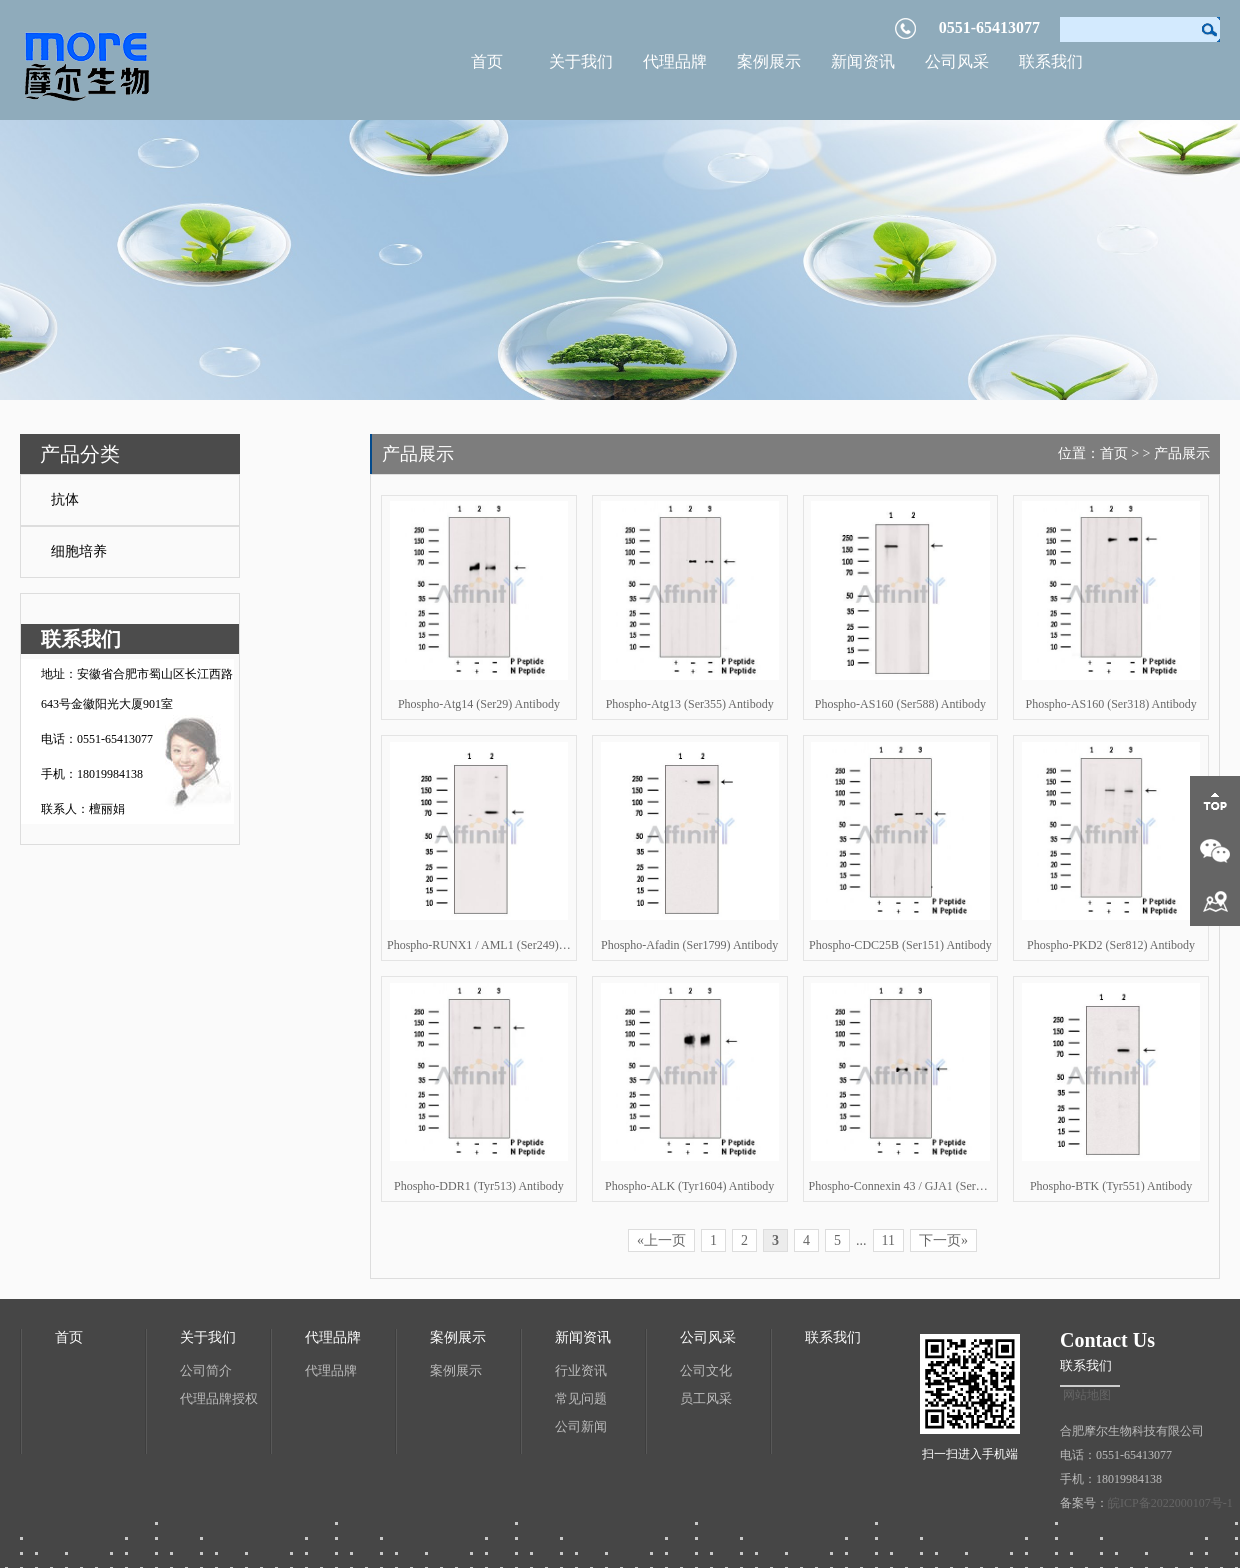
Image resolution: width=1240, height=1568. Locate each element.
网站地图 (1087, 1395)
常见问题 (581, 1398)
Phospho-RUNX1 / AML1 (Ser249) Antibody (479, 945)
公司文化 (706, 1370)
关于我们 (581, 61)
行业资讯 (581, 1370)
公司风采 (957, 61)
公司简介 (206, 1370)
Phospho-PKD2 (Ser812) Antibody (1111, 945)
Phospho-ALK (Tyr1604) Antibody (689, 1186)
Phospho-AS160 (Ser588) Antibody (900, 704)
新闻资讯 (863, 61)
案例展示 (769, 61)
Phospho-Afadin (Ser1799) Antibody (689, 945)
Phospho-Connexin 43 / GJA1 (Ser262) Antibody (901, 1186)
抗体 (65, 499)
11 (888, 1240)
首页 (487, 61)
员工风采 (706, 1398)
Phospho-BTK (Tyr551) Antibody (1111, 1186)
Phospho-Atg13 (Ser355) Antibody (690, 704)
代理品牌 (675, 61)
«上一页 (661, 1240)
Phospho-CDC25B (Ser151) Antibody (900, 945)
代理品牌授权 (219, 1398)
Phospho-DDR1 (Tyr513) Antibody (479, 1186)
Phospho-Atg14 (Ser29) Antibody (479, 704)
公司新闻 (581, 1426)
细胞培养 (79, 551)
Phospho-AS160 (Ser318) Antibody (1110, 704)
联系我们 (1051, 61)
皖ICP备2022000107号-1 (1170, 1503)
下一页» (943, 1240)
